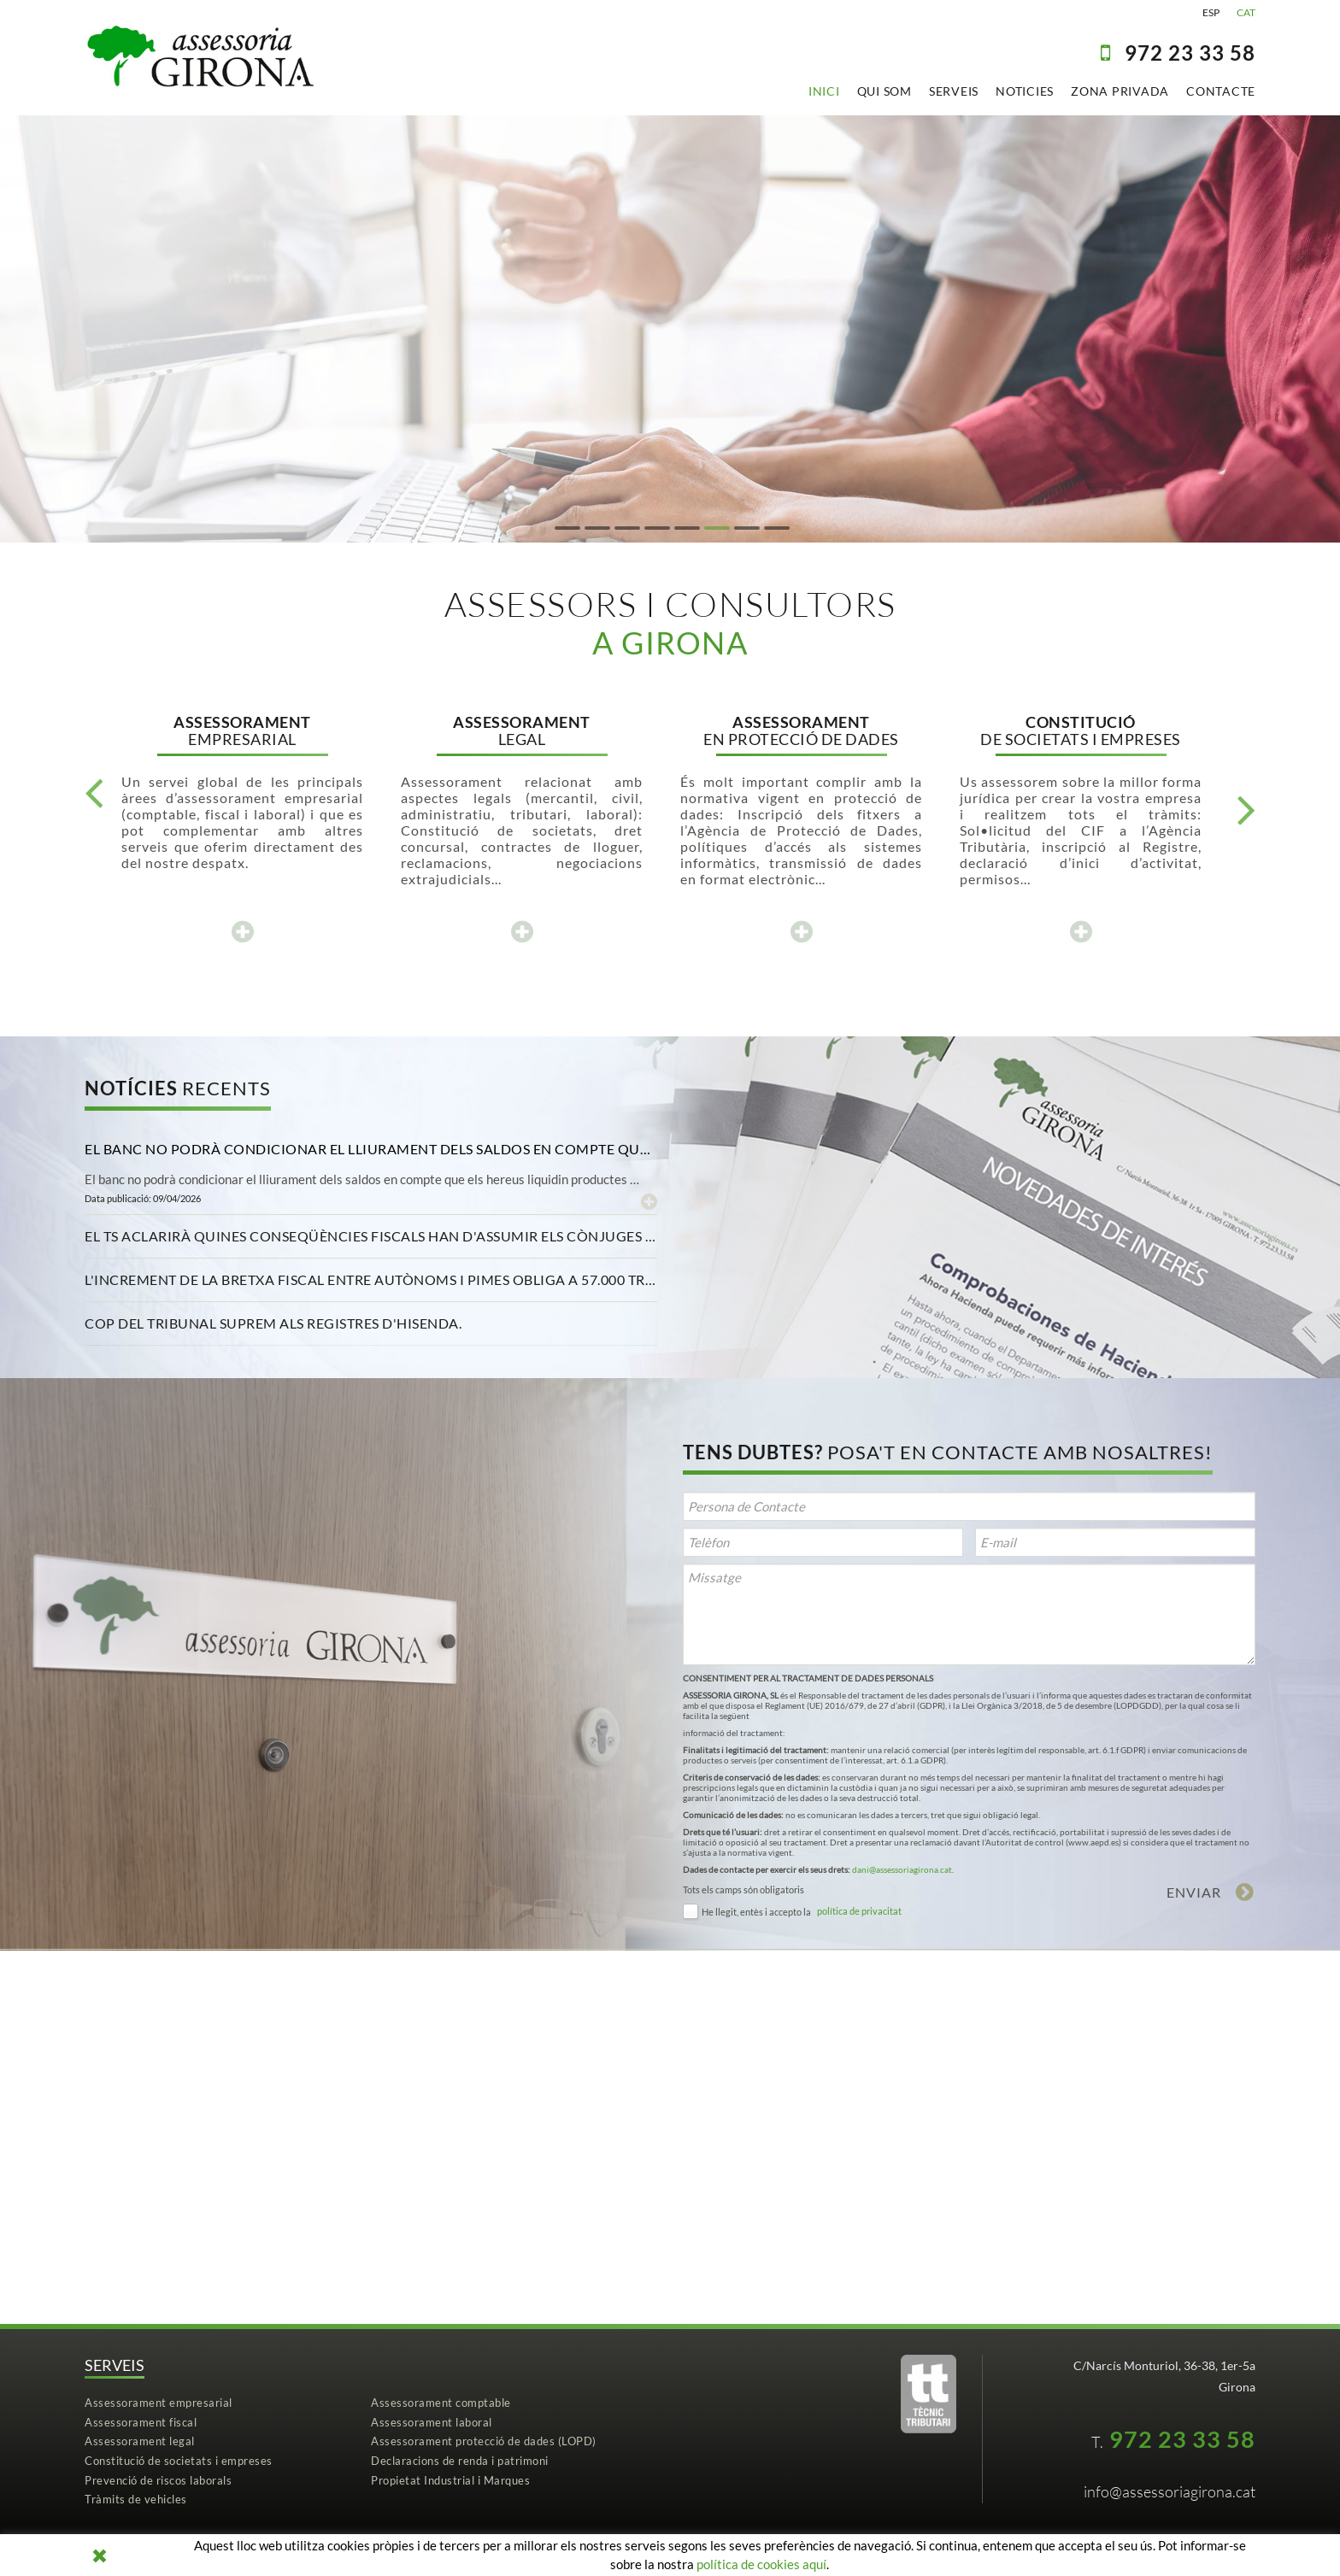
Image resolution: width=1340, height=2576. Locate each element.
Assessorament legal (140, 2441)
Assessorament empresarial (158, 2402)
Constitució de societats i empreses (179, 2460)
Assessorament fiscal (141, 2422)
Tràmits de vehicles (136, 2499)
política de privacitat (859, 1910)
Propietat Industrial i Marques (450, 2480)
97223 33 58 (1190, 52)
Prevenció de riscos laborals (158, 2480)
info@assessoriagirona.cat (1169, 2491)
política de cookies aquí (761, 2564)
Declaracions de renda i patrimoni (460, 2460)
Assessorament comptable (441, 2402)
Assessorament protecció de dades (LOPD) (484, 2441)
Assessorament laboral (431, 2422)
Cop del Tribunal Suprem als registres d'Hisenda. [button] (273, 1323)
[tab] (371, 1149)
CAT (1246, 12)
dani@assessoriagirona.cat (902, 1869)
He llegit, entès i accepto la (756, 1911)
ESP (1211, 12)
